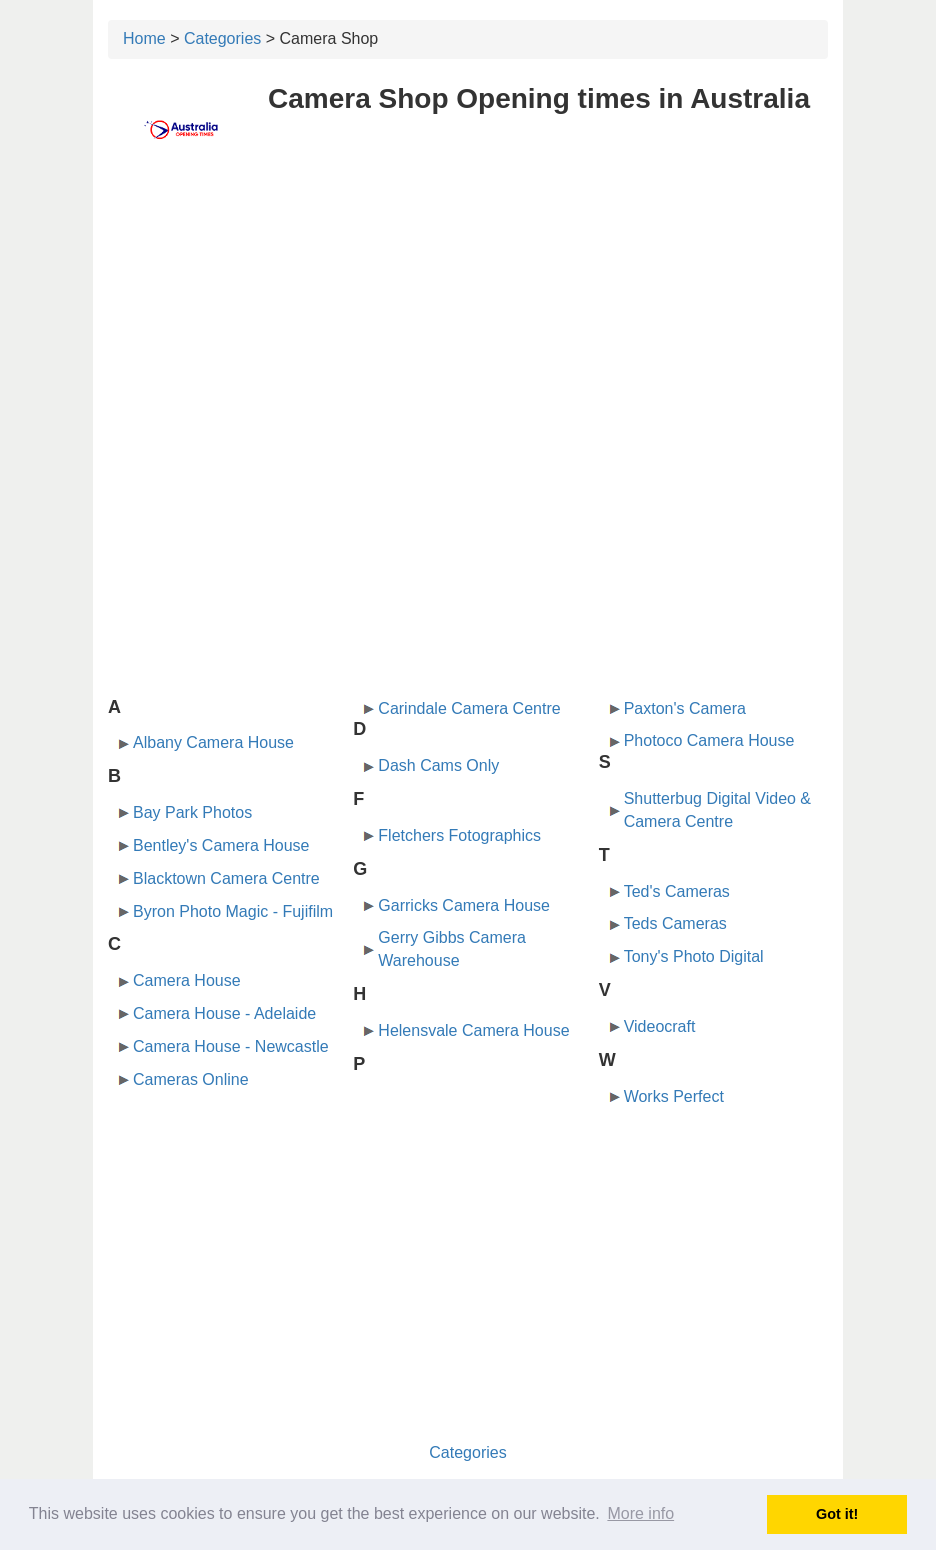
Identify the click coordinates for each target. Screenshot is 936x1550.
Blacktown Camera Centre (226, 878)
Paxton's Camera (685, 708)
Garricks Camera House (464, 905)
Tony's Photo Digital (694, 956)
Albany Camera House (213, 742)
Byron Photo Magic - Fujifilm (233, 911)
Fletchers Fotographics (459, 835)
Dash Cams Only (438, 765)
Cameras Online (191, 1079)
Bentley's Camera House (221, 845)
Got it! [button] (837, 1514)
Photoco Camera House (709, 740)
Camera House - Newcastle (231, 1046)
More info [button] (640, 1513)
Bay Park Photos (192, 812)
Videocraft (660, 1026)
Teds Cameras (675, 923)
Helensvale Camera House (473, 1030)
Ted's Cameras (677, 891)
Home (144, 38)
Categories (222, 38)
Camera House (187, 980)
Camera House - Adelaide (224, 1013)
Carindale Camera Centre (469, 708)
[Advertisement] (468, 317)
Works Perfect (674, 1096)
